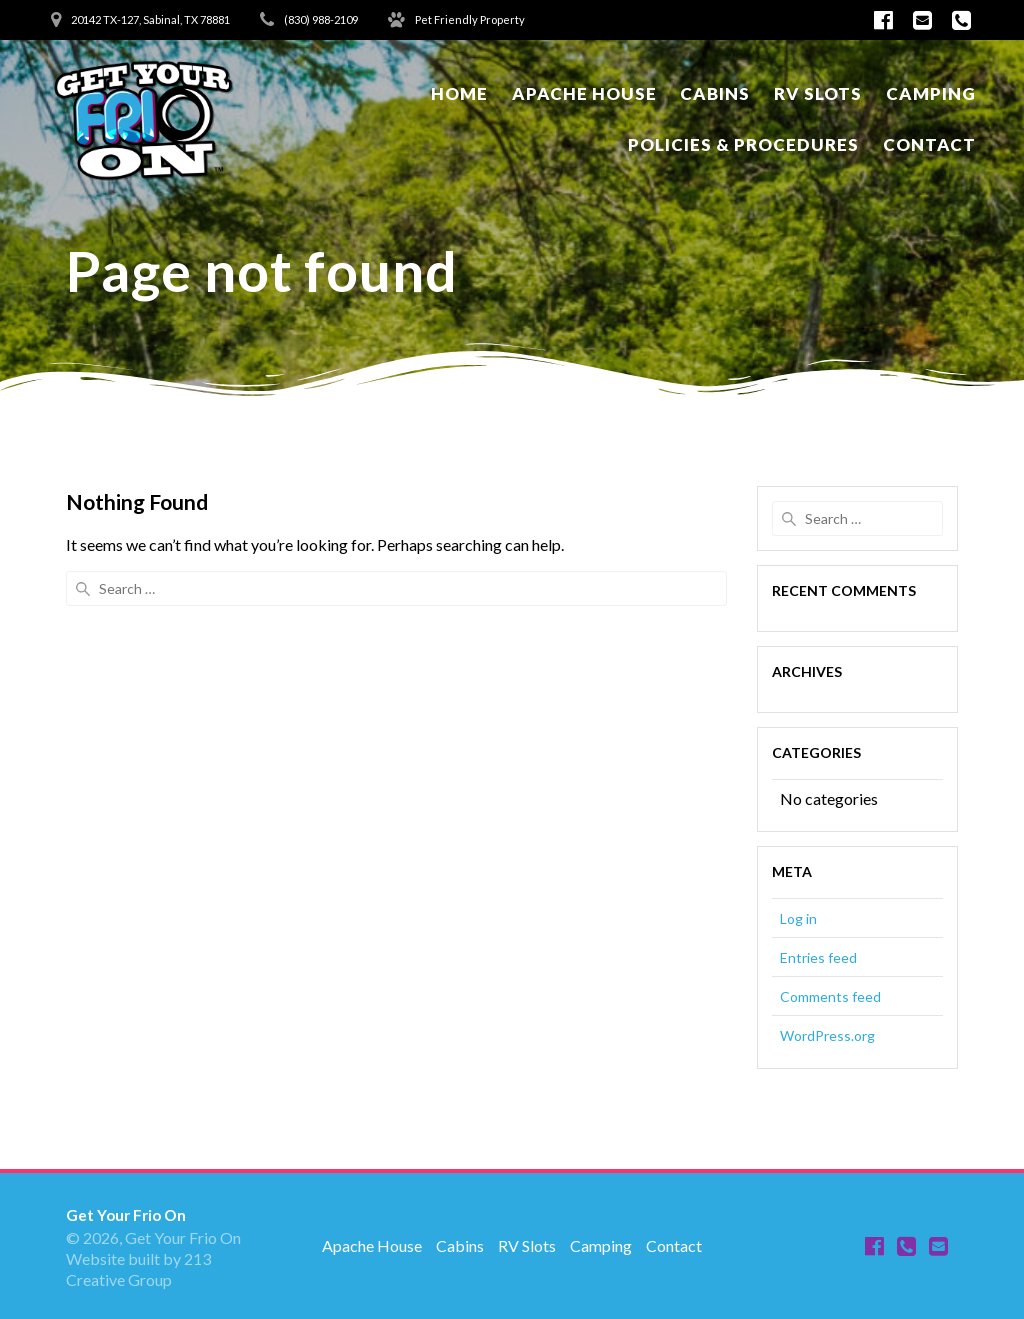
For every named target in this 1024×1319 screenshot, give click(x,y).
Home (459, 93)
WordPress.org (827, 1035)
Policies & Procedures (743, 144)
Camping (931, 93)
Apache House (584, 93)
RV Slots (818, 93)
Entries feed (818, 957)
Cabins (715, 93)
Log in (798, 918)
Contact (929, 144)
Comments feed (830, 996)
